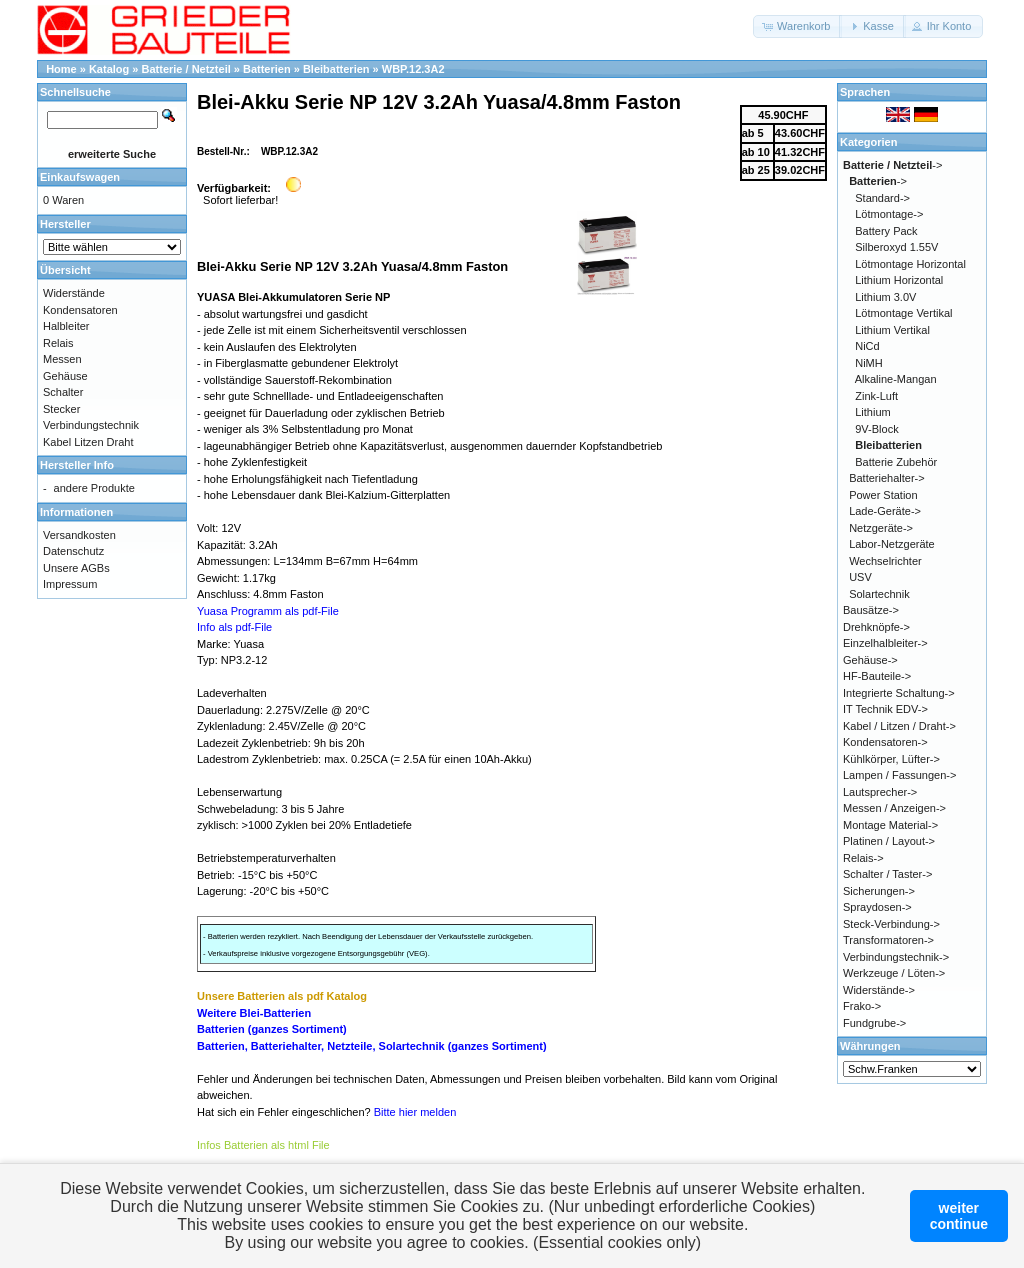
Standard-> (882, 198)
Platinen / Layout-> (889, 841)
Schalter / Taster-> (887, 874)
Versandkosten (79, 535)
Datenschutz (73, 551)
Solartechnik (879, 594)
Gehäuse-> (870, 660)
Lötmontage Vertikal (903, 313)
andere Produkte (94, 488)
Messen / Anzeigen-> (894, 808)
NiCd (867, 346)
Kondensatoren (80, 310)
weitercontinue (959, 1216)
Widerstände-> (879, 990)
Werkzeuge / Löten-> (894, 973)
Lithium (872, 412)
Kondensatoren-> (885, 742)
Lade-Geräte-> (885, 511)
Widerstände (74, 293)
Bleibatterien (336, 69)
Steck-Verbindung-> (891, 924)
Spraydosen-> (877, 907)
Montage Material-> (890, 825)
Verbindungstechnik (91, 425)
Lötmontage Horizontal (910, 264)
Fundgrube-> (874, 1023)
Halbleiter (66, 326)
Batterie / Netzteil (186, 69)
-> (892, 165)
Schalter (63, 392)
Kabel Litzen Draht (88, 442)
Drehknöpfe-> (876, 627)
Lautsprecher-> (880, 792)
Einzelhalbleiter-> (885, 643)
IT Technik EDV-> (885, 709)
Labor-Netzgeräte (892, 544)
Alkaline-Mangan (896, 379)
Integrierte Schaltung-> (899, 693)
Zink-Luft (876, 396)
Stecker (61, 409)
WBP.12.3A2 (413, 69)
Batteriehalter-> (887, 478)
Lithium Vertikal (892, 330)
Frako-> (862, 1006)
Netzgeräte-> (881, 528)
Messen (62, 359)
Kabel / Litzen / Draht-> (899, 726)
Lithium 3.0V (885, 297)
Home (61, 69)
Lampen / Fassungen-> (899, 775)
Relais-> (863, 858)
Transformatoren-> (888, 940)
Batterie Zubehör (896, 462)
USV (860, 577)
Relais (58, 343)
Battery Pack (886, 231)
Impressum (70, 584)
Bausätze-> (871, 610)
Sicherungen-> (879, 891)
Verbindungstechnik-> (896, 957)
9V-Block (876, 429)
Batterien (267, 69)
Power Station (883, 495)
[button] (797, 26)
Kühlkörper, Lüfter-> (891, 759)
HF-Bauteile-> (877, 676)
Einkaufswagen (80, 177)
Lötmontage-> (889, 214)
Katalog (109, 69)
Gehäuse (65, 376)
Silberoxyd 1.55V (896, 247)
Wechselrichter (885, 561)
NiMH (869, 363)
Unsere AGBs (76, 568)
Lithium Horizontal (899, 280)
